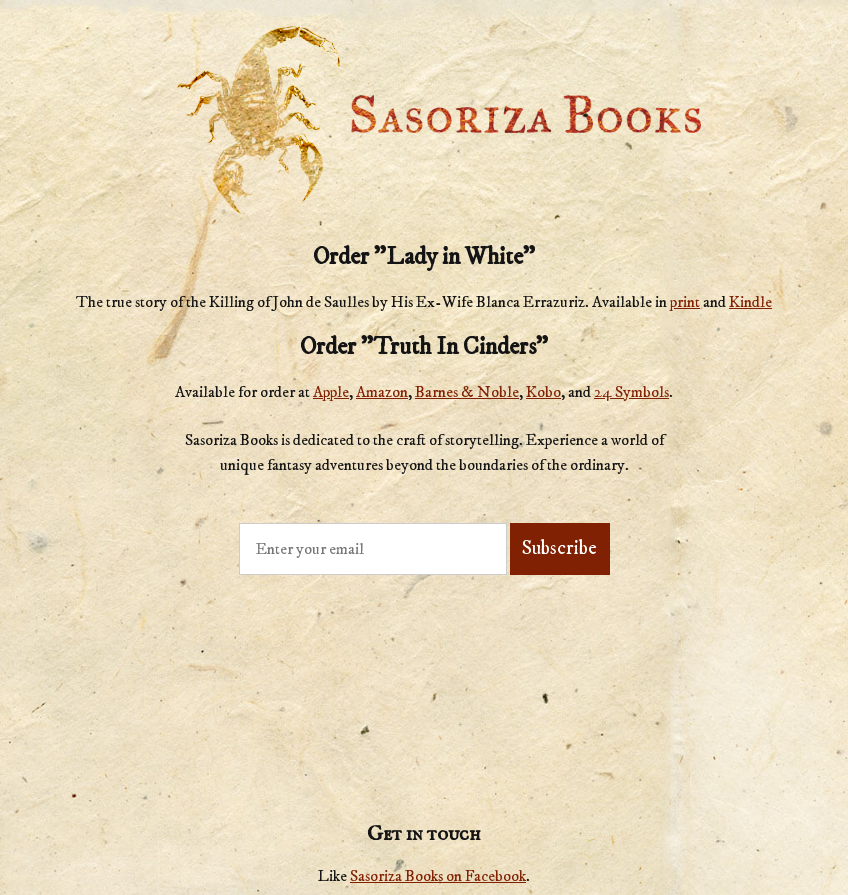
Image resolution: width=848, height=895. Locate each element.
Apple (331, 392)
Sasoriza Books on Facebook (438, 876)
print (685, 302)
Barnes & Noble (467, 392)
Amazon (382, 392)
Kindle (750, 302)
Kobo (543, 392)
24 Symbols (631, 392)
